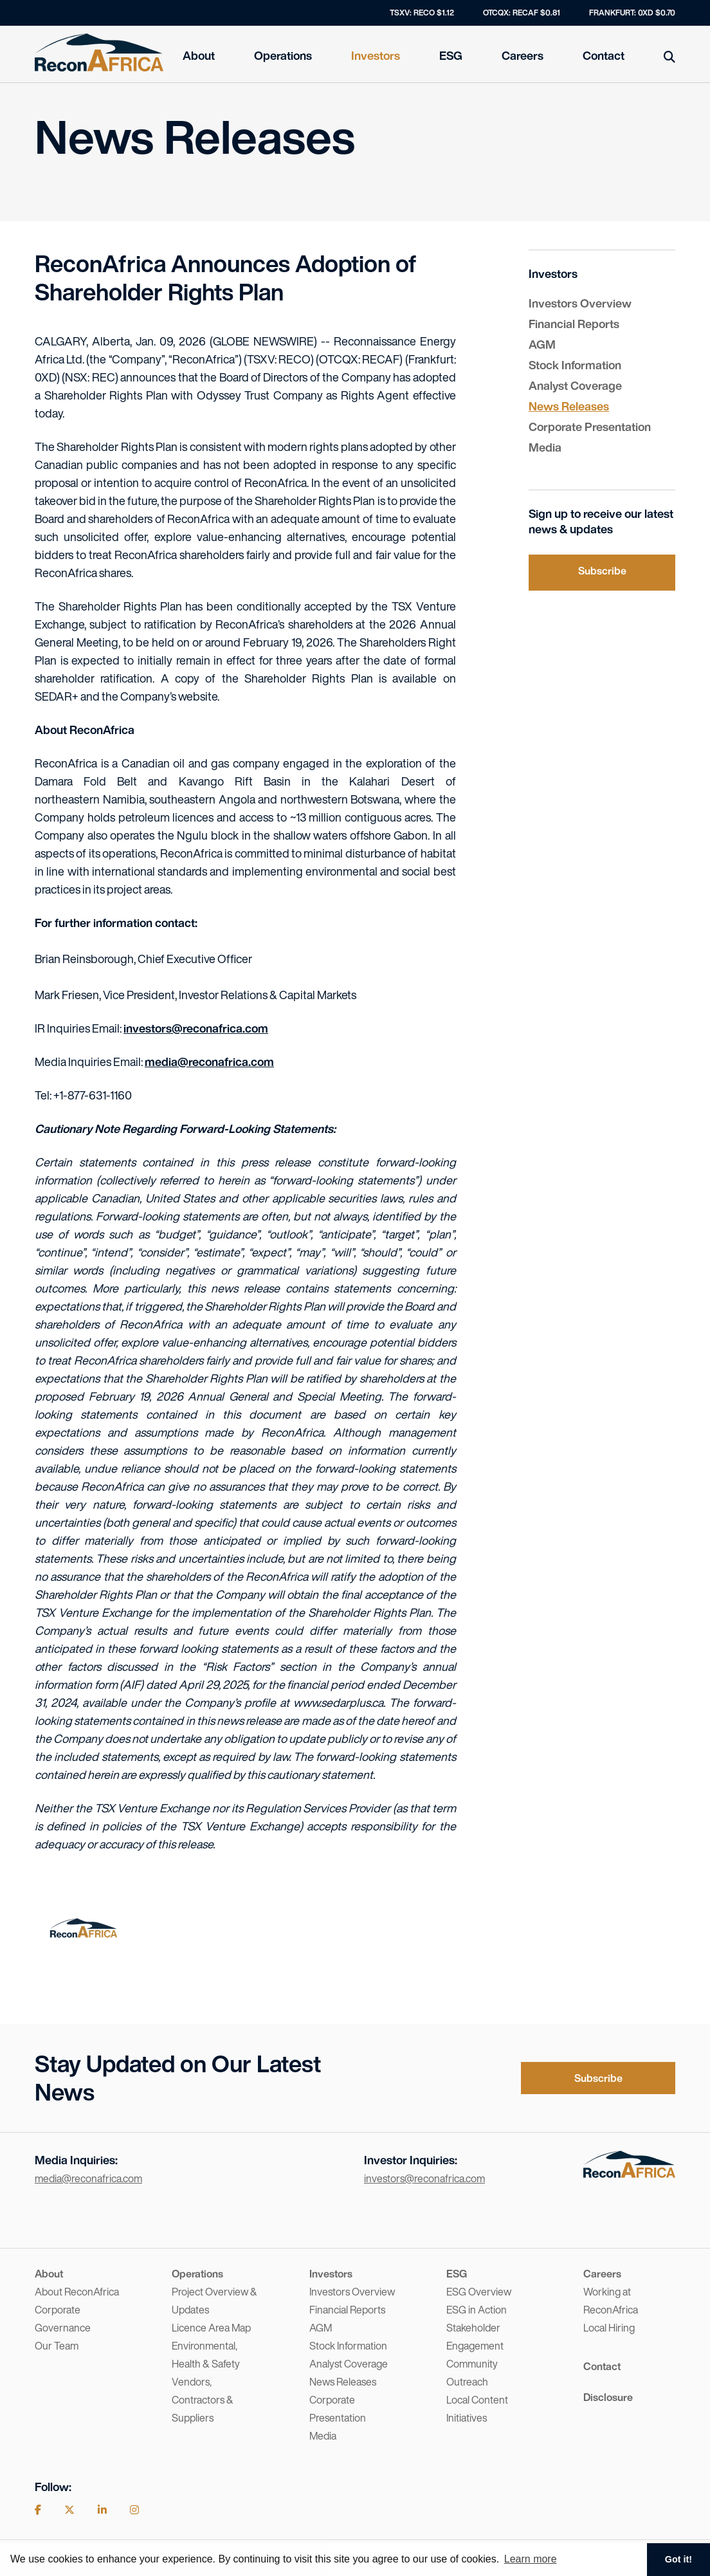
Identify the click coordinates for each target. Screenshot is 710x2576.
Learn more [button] (530, 2558)
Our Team (56, 2345)
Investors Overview (580, 303)
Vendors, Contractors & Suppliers (202, 2399)
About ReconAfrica (77, 2291)
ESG (450, 55)
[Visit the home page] (629, 2173)
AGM (542, 344)
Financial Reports (574, 323)
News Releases (569, 406)
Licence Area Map (211, 2327)
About (199, 55)
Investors (375, 55)
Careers (522, 55)
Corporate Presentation (590, 426)
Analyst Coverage (575, 385)
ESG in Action (476, 2309)
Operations (283, 55)
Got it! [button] (678, 2559)
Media (545, 447)
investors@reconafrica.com (195, 1028)
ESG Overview (478, 2291)
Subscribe (602, 570)
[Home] (99, 52)
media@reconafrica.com (209, 1061)
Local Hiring (609, 2327)
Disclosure (608, 2397)
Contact (603, 55)
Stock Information (575, 364)
